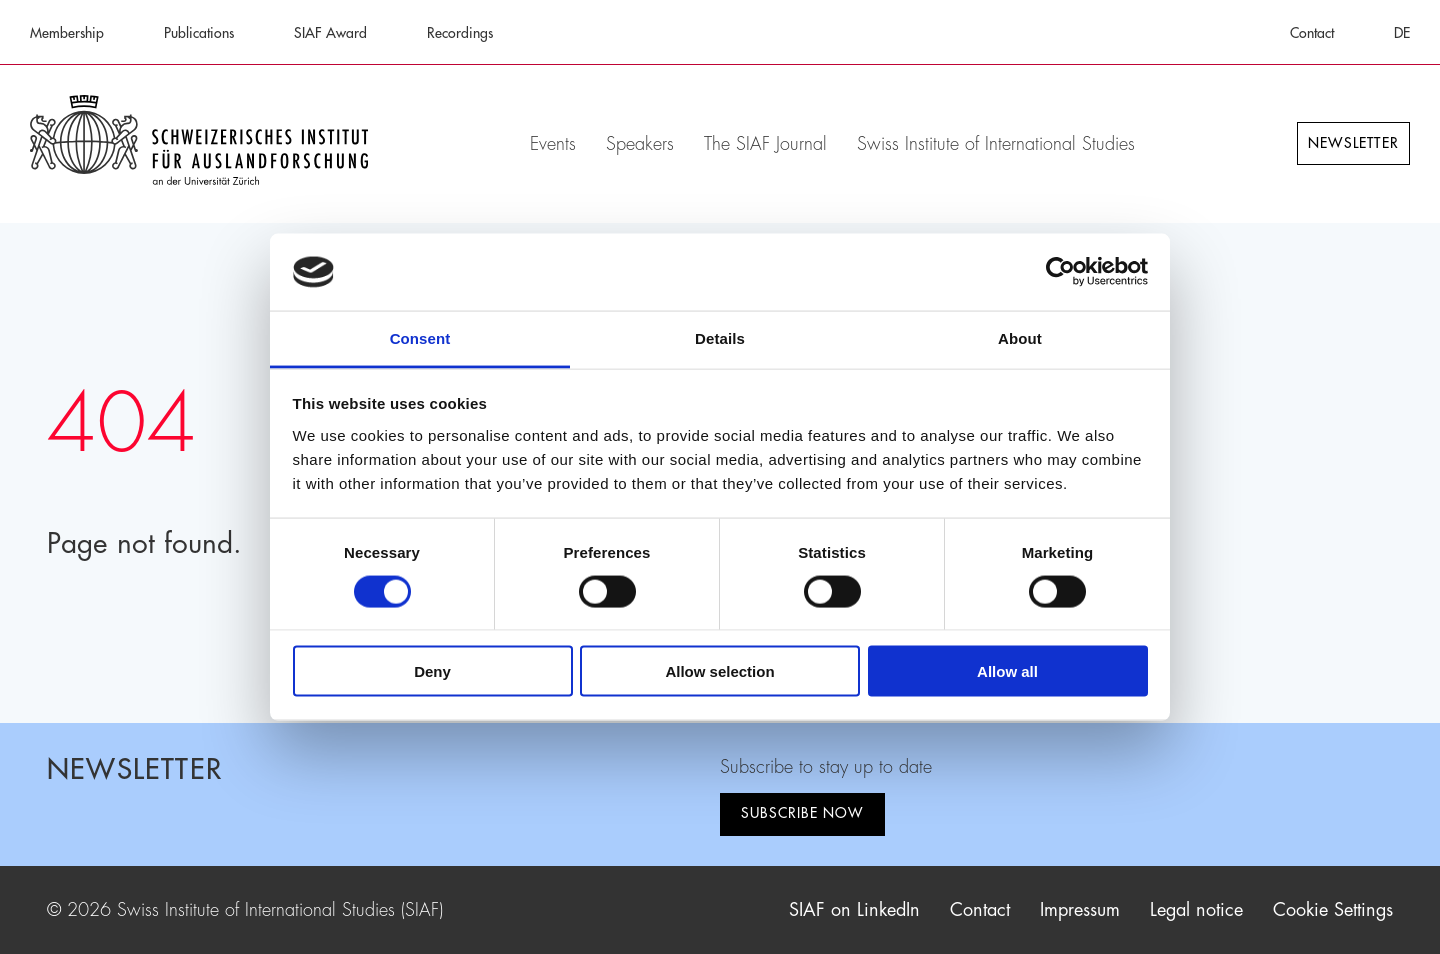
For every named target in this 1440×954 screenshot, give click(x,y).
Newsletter (1353, 143)
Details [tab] (720, 337)
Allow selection (719, 671)
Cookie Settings (1333, 910)
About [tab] (1020, 337)
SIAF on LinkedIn (854, 910)
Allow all (1007, 671)
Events (553, 144)
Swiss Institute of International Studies (996, 144)
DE (1402, 33)
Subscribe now (802, 813)
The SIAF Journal (765, 144)
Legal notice (1196, 910)
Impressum (1080, 910)
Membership (67, 33)
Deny (432, 671)
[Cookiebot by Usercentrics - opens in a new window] (1060, 272)
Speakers (640, 144)
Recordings (460, 33)
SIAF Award (330, 33)
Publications (199, 33)
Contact (1312, 33)
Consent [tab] (420, 337)
